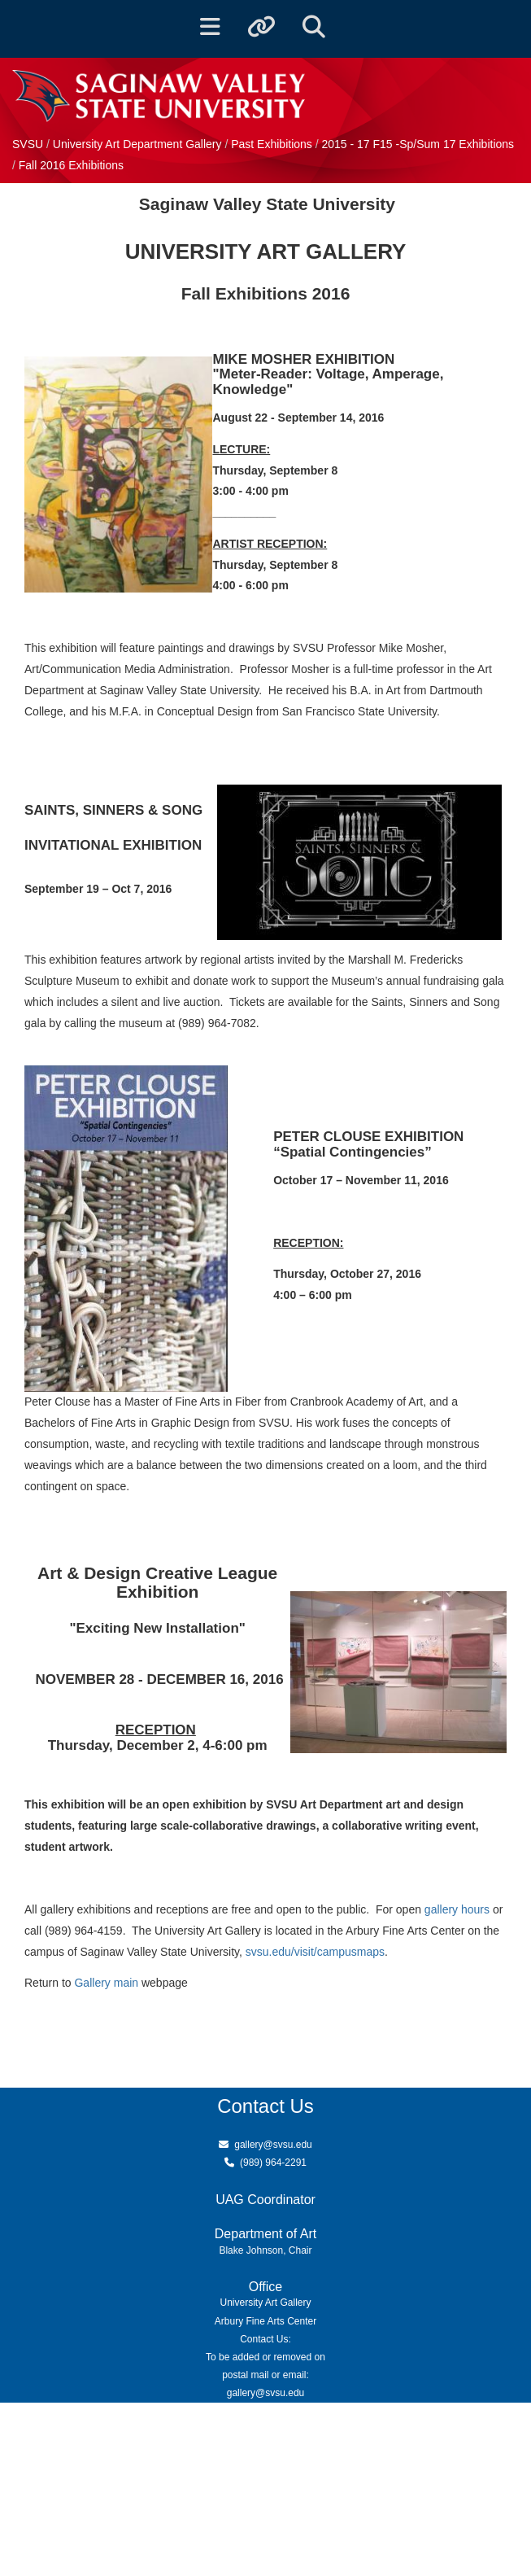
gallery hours (457, 1909)
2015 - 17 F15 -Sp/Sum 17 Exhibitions (417, 144)
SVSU (27, 144)
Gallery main (106, 1982)
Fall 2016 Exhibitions (71, 165)
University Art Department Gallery (139, 144)
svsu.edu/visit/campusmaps (315, 1951)
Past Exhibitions (273, 144)
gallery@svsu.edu (273, 2144)
